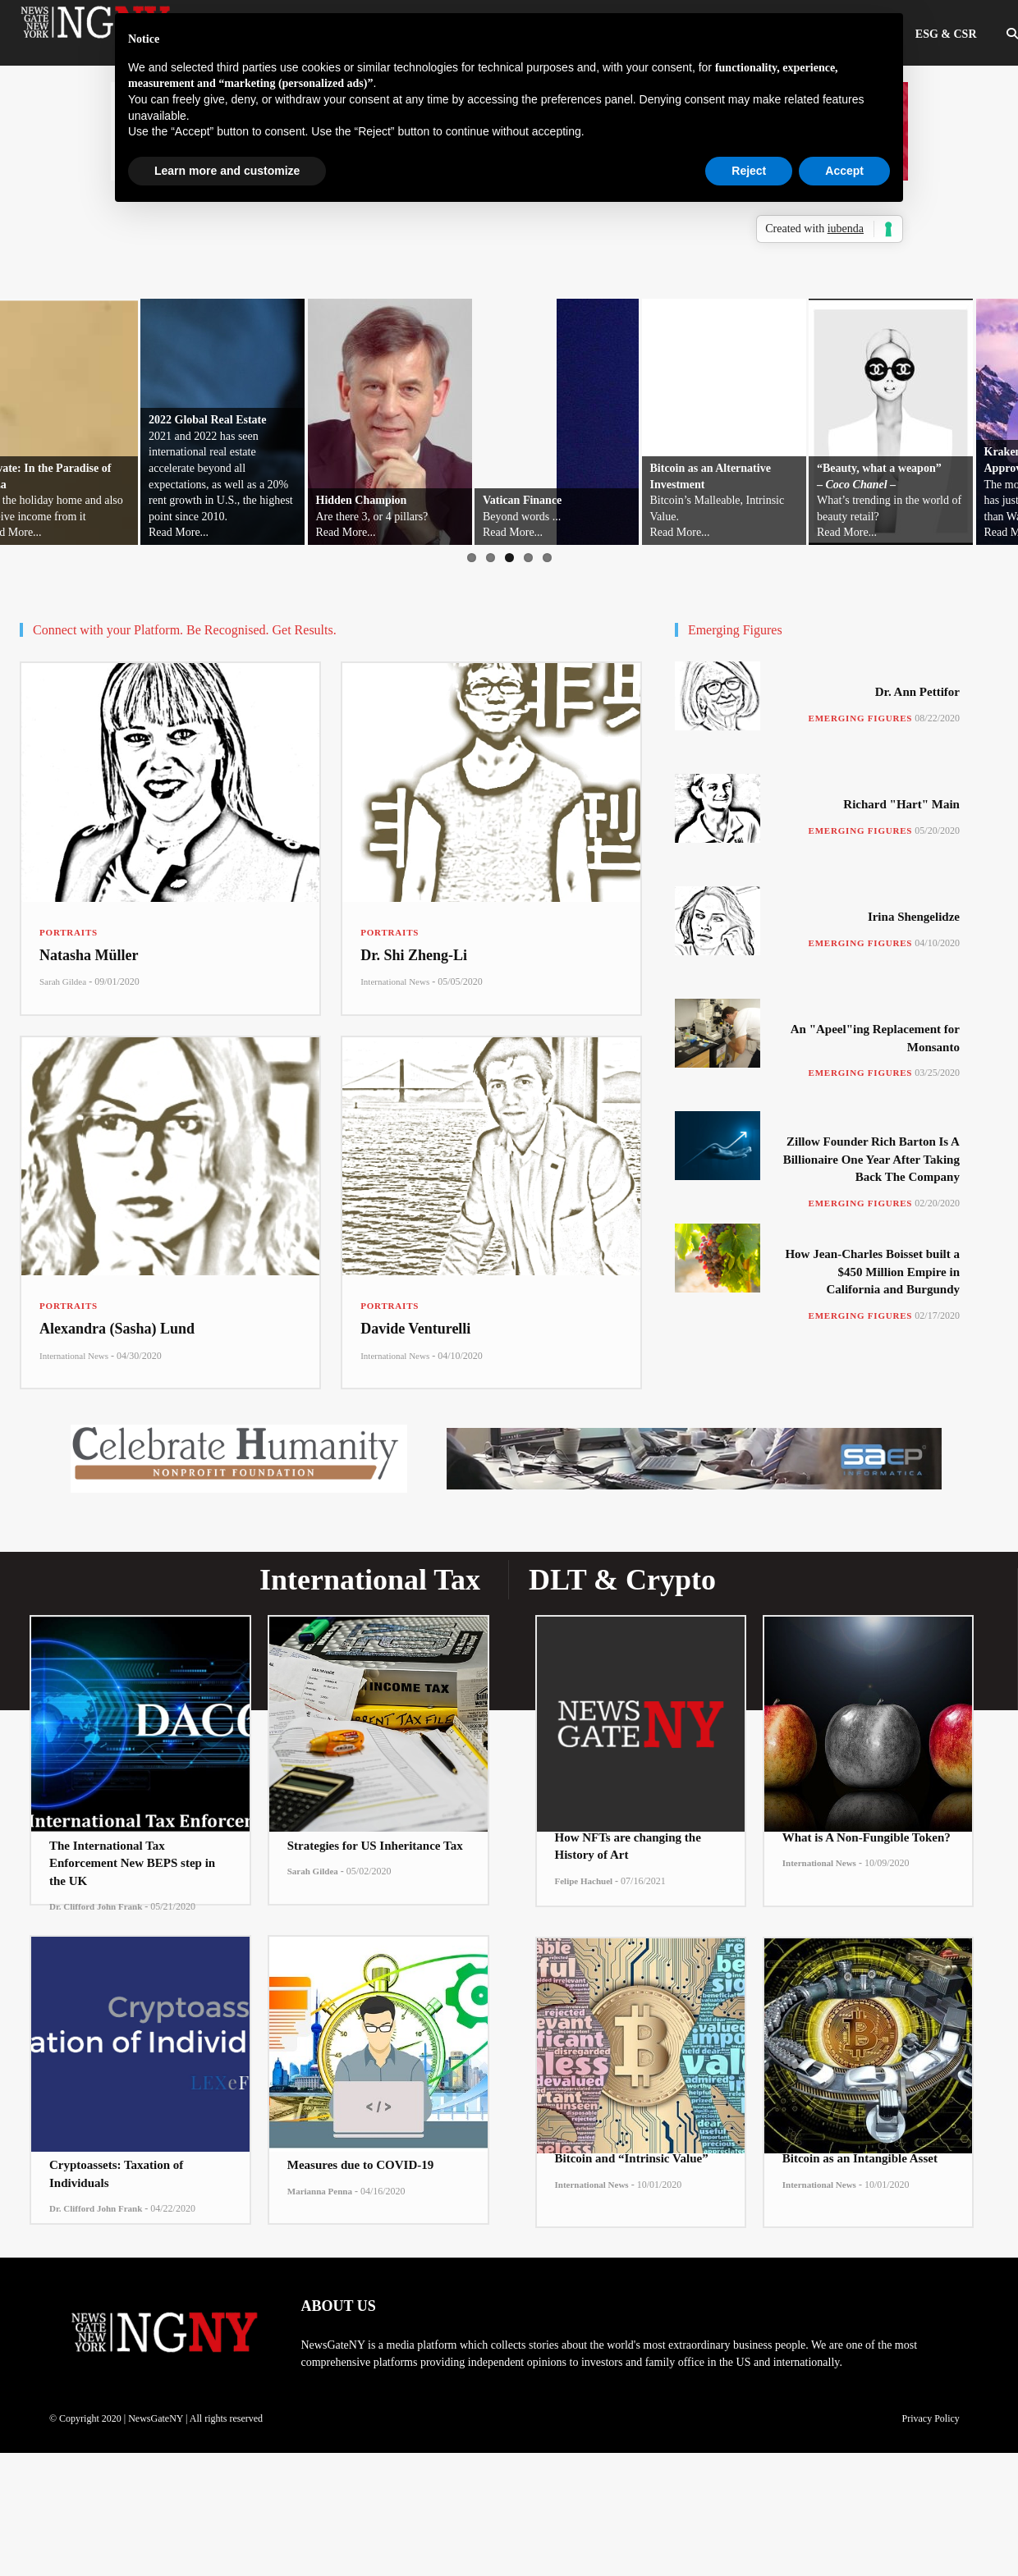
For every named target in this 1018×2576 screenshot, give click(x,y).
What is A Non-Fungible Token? (866, 1837)
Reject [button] (748, 170)
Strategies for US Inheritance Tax (375, 1845)
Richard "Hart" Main (901, 804)
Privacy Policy (930, 2418)
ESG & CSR (946, 34)
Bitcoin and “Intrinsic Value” (631, 2158)
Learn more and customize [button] (227, 170)
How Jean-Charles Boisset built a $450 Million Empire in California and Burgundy (872, 1271)
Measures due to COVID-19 (360, 2164)
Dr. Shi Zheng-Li (413, 955)
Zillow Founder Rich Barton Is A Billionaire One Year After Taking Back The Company (871, 1159)
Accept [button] (844, 170)
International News (394, 981)
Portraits (68, 932)
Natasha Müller (89, 955)
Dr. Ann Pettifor (917, 691)
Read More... (179, 532)
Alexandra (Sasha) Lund (117, 1328)
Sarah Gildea (62, 981)
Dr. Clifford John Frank (95, 1906)
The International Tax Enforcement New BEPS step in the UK (132, 1863)
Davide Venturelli (415, 1328)
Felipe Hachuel (584, 1881)
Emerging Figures (861, 718)
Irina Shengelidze (914, 916)
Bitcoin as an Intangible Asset (860, 2158)
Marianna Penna (319, 2191)
